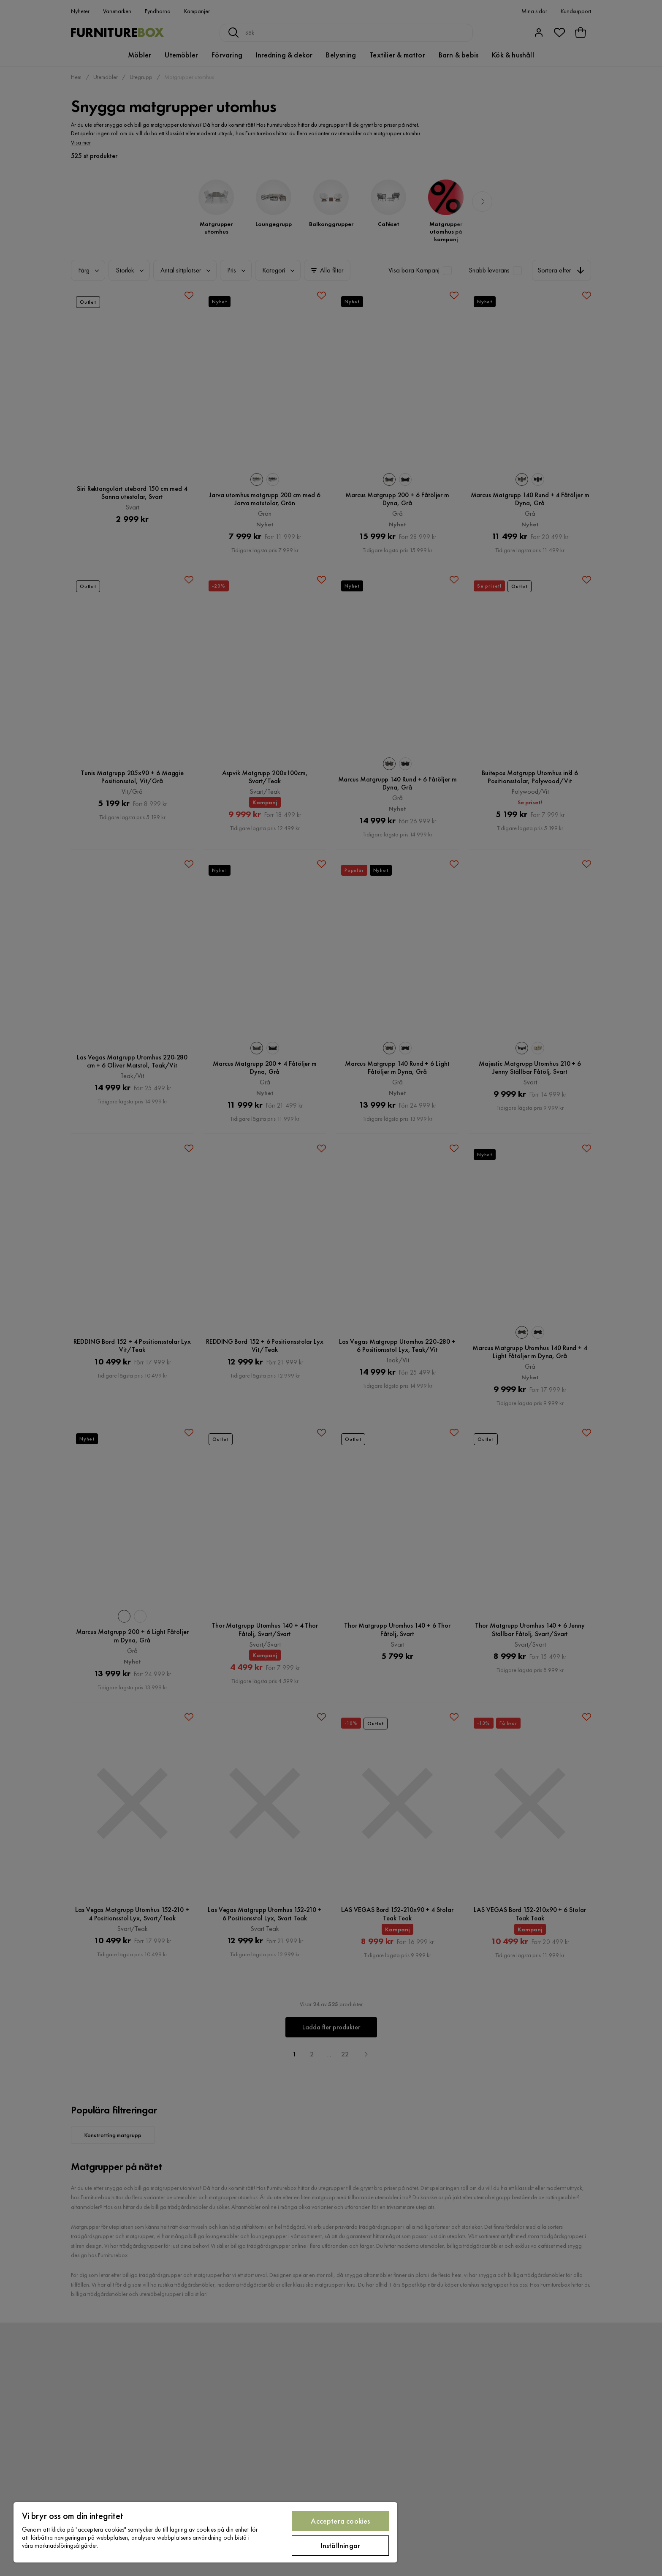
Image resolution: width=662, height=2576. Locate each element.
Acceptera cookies (340, 2521)
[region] (205, 2532)
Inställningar (340, 2545)
